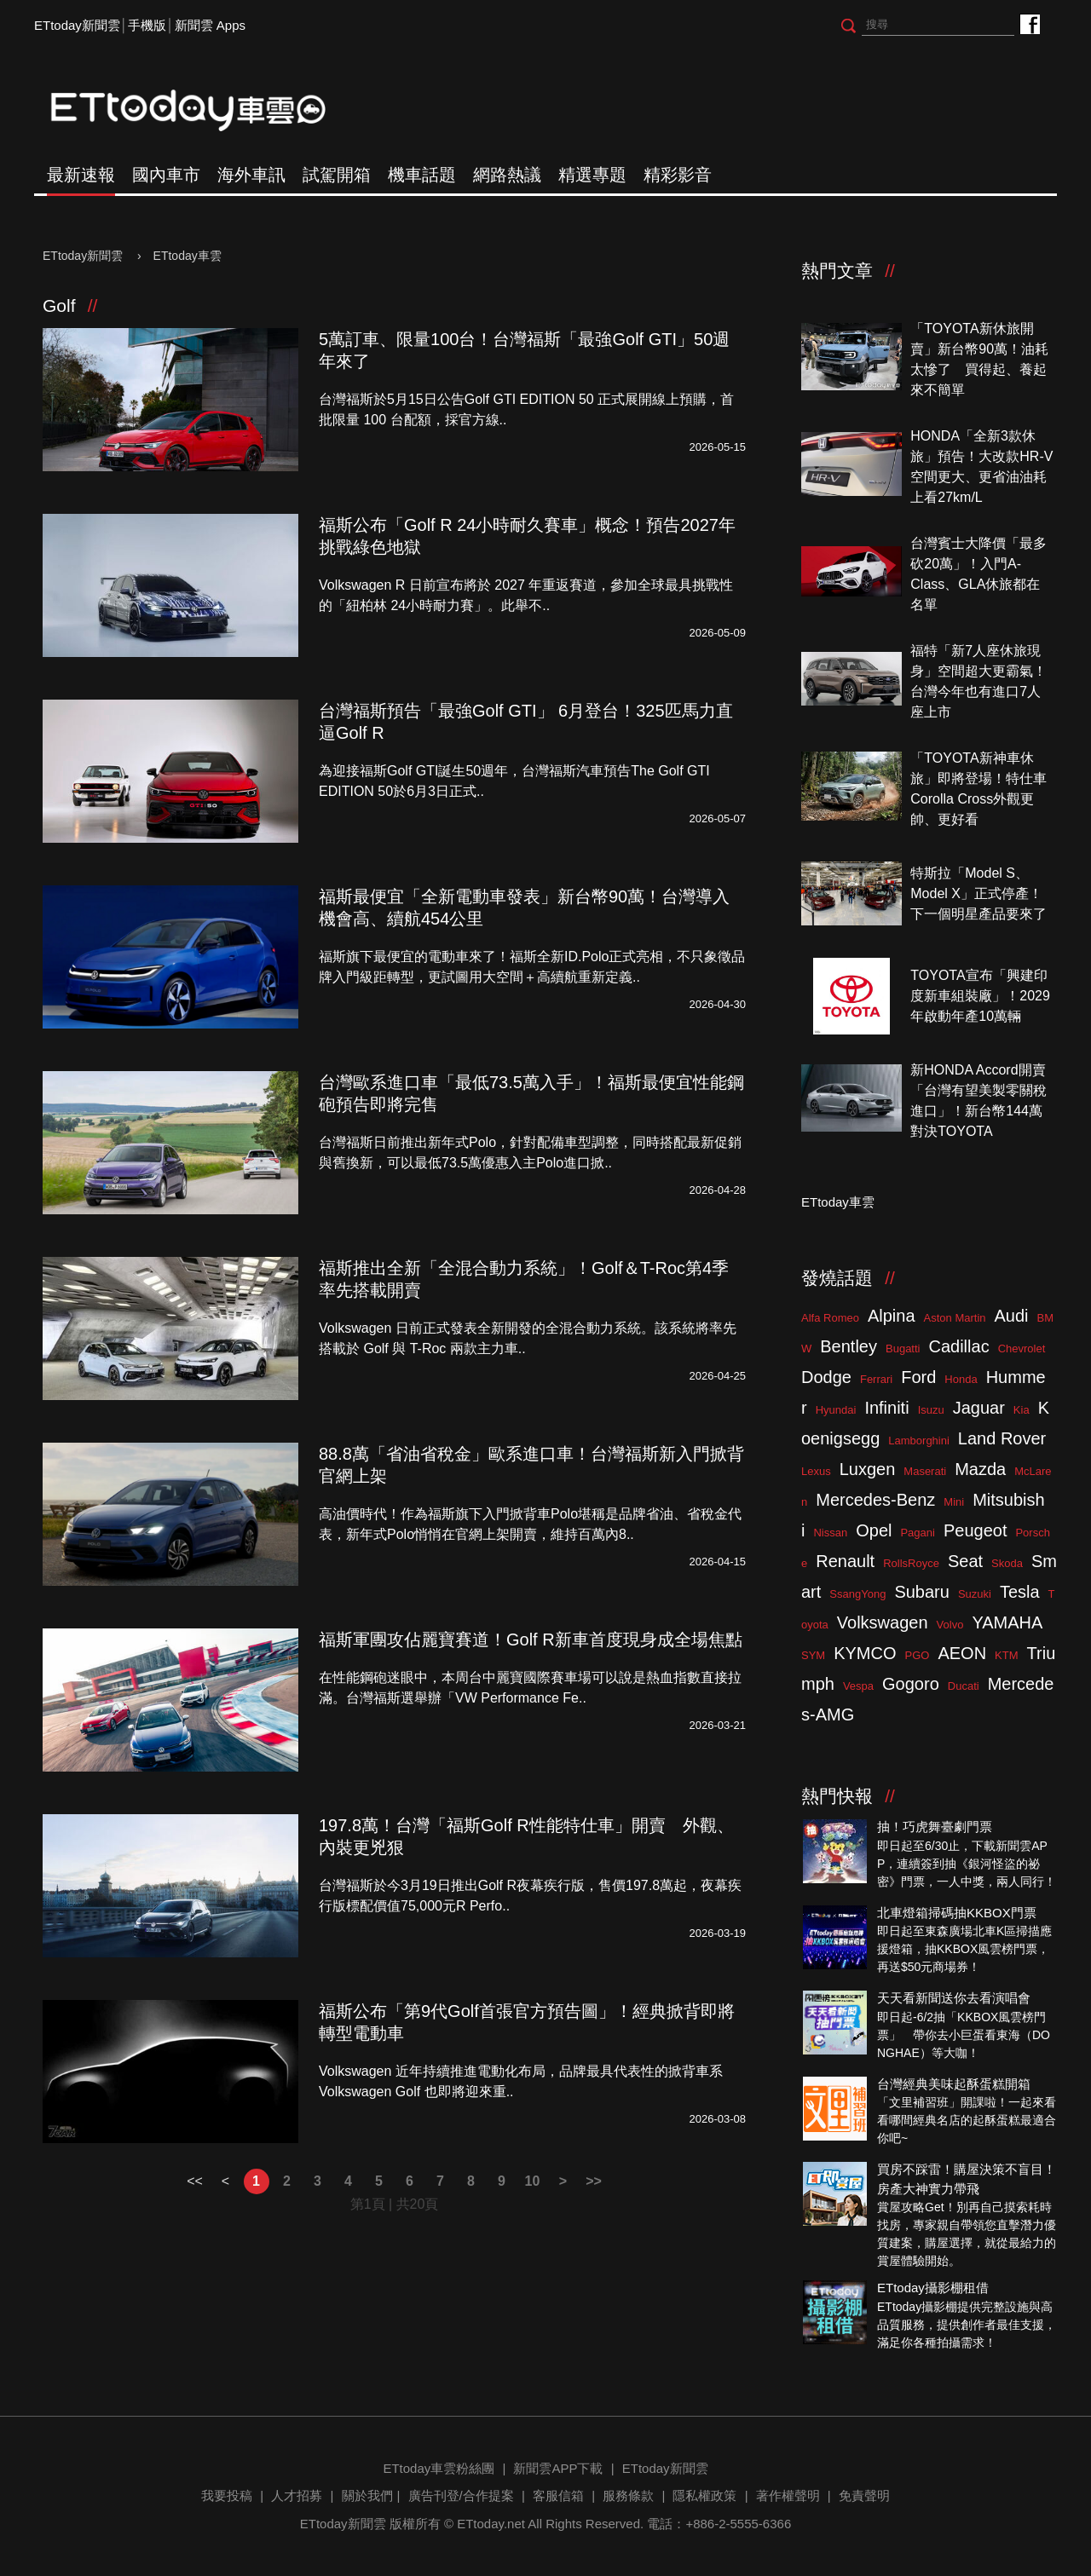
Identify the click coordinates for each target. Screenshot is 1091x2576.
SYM (813, 1655)
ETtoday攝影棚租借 (933, 2287)
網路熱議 (507, 174)
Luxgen (868, 1469)
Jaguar (979, 1407)
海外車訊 (251, 174)
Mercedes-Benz (875, 1499)
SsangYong (857, 1594)
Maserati (924, 1471)
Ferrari (876, 1379)
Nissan (830, 1532)
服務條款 (628, 2495)
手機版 (147, 25)
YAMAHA (1007, 1622)
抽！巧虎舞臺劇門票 (934, 1826)
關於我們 (367, 2495)
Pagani (917, 1532)
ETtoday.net (491, 2523)
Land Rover (1002, 1438)
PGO (917, 1655)
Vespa (858, 1686)
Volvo (950, 1624)
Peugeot (975, 1530)
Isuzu (931, 1409)
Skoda (1007, 1563)
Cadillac (958, 1346)
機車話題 (422, 174)
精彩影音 (678, 174)
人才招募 (296, 2495)
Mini (954, 1501)
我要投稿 (226, 2495)
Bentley (848, 1346)
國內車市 (166, 174)
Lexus (816, 1471)
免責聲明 (864, 2495)
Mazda (980, 1469)
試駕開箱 (337, 174)
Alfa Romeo (830, 1317)
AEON (962, 1653)
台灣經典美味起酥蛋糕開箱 (953, 2084)
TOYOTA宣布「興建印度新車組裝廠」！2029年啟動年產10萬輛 (980, 995)
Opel (874, 1530)
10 (532, 2181)
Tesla (1020, 1591)
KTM (1006, 1655)
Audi (1012, 1315)
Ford (918, 1377)
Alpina (891, 1315)
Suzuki (974, 1594)
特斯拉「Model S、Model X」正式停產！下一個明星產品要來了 (978, 893)
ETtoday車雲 (204, 111)
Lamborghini (919, 1440)
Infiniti (886, 1407)
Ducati (963, 1686)
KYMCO (865, 1653)
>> (594, 2181)
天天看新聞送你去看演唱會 (953, 1998)
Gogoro (910, 1683)
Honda (960, 1379)
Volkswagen (882, 1622)
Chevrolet (1022, 1348)
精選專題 (592, 174)
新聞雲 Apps (210, 25)
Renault (845, 1561)
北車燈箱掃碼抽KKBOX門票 (956, 1912)
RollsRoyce (911, 1563)
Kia (1021, 1409)
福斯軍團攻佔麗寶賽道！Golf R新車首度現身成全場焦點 (530, 1639)
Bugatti (903, 1348)
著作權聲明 (788, 2495)
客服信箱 (558, 2495)
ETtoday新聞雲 (77, 25)
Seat (965, 1561)
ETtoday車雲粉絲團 (1029, 23)
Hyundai (836, 1409)
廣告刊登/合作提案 (461, 2495)
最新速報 (81, 174)
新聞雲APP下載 (558, 2468)
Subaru (922, 1591)
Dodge (826, 1377)
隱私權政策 (704, 2495)
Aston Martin (955, 1317)
